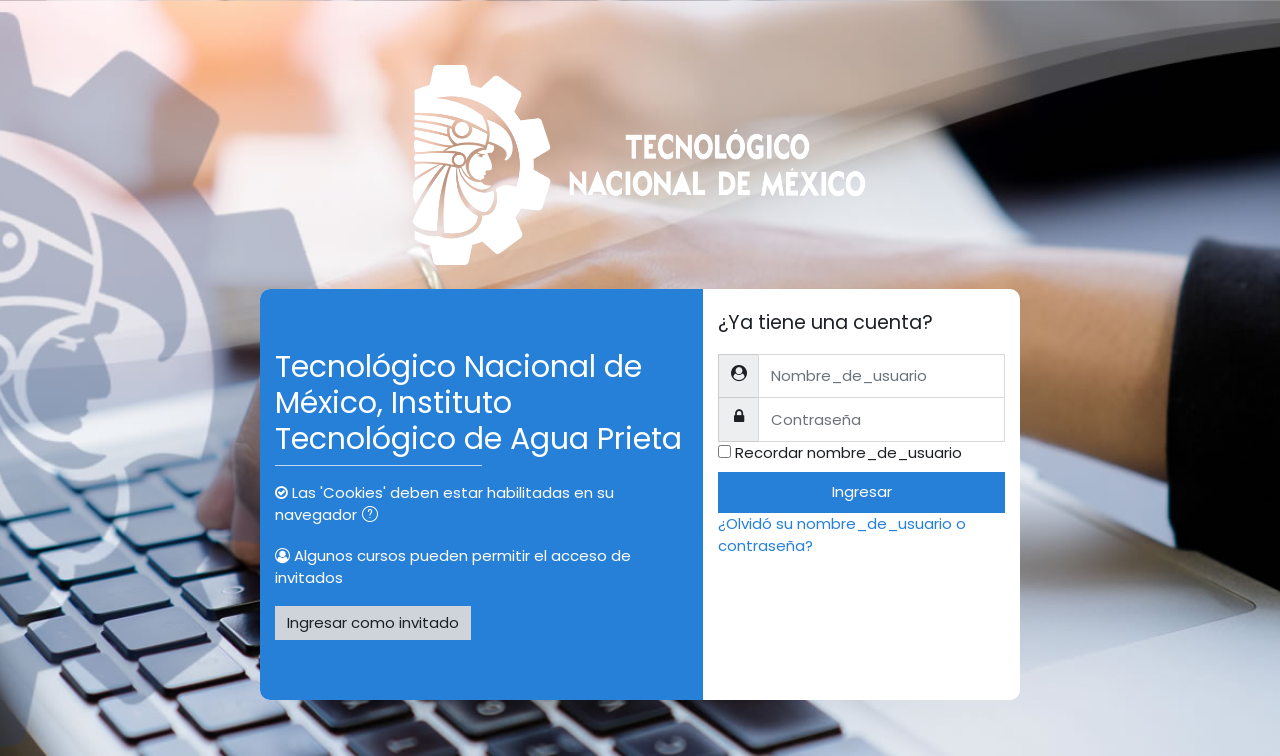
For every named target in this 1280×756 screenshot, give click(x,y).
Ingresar (862, 491)
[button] (374, 516)
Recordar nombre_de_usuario (848, 452)
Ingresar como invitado (373, 622)
